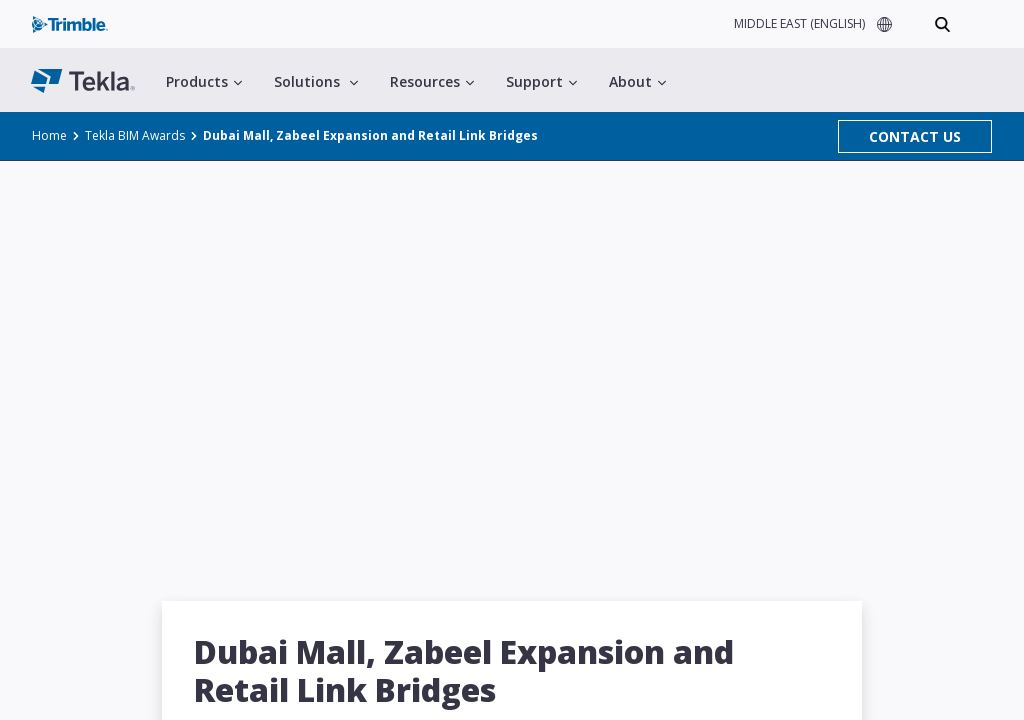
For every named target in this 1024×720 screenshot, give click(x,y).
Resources (432, 81)
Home (49, 135)
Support (541, 81)
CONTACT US (915, 136)
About (637, 81)
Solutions (316, 81)
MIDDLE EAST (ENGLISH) (799, 23)
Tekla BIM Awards (135, 135)
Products (204, 81)
